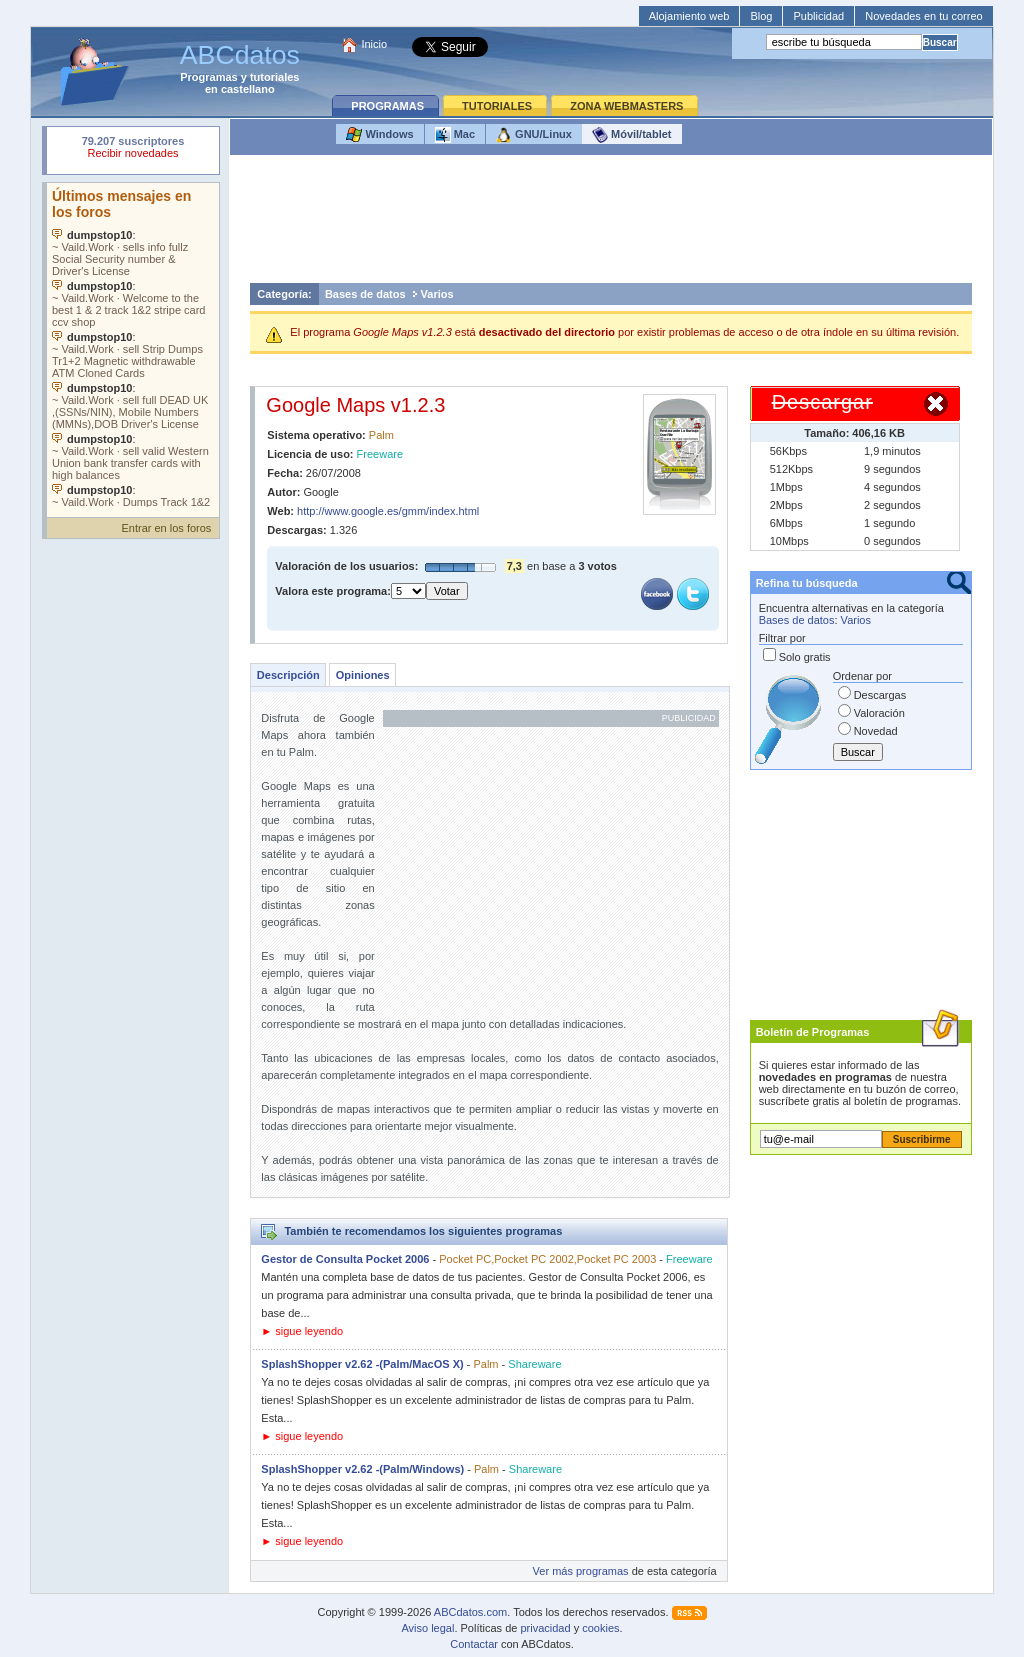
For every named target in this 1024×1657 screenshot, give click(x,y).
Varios (437, 294)
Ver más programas (581, 1571)
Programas (208, 77)
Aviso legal (427, 1628)
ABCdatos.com (470, 1612)
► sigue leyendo (302, 1331)
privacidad (545, 1628)
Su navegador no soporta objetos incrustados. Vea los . (133, 345)
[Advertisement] (611, 224)
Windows (379, 135)
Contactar (474, 1644)
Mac (455, 135)
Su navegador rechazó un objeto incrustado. (133, 149)
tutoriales (275, 77)
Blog (761, 16)
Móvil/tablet (632, 135)
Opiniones (363, 675)
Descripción (288, 675)
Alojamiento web (689, 16)
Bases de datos (365, 294)
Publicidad (818, 16)
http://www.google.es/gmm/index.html (388, 511)
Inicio (374, 44)
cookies (600, 1628)
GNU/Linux (534, 135)
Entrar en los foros (166, 528)
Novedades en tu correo (923, 16)
